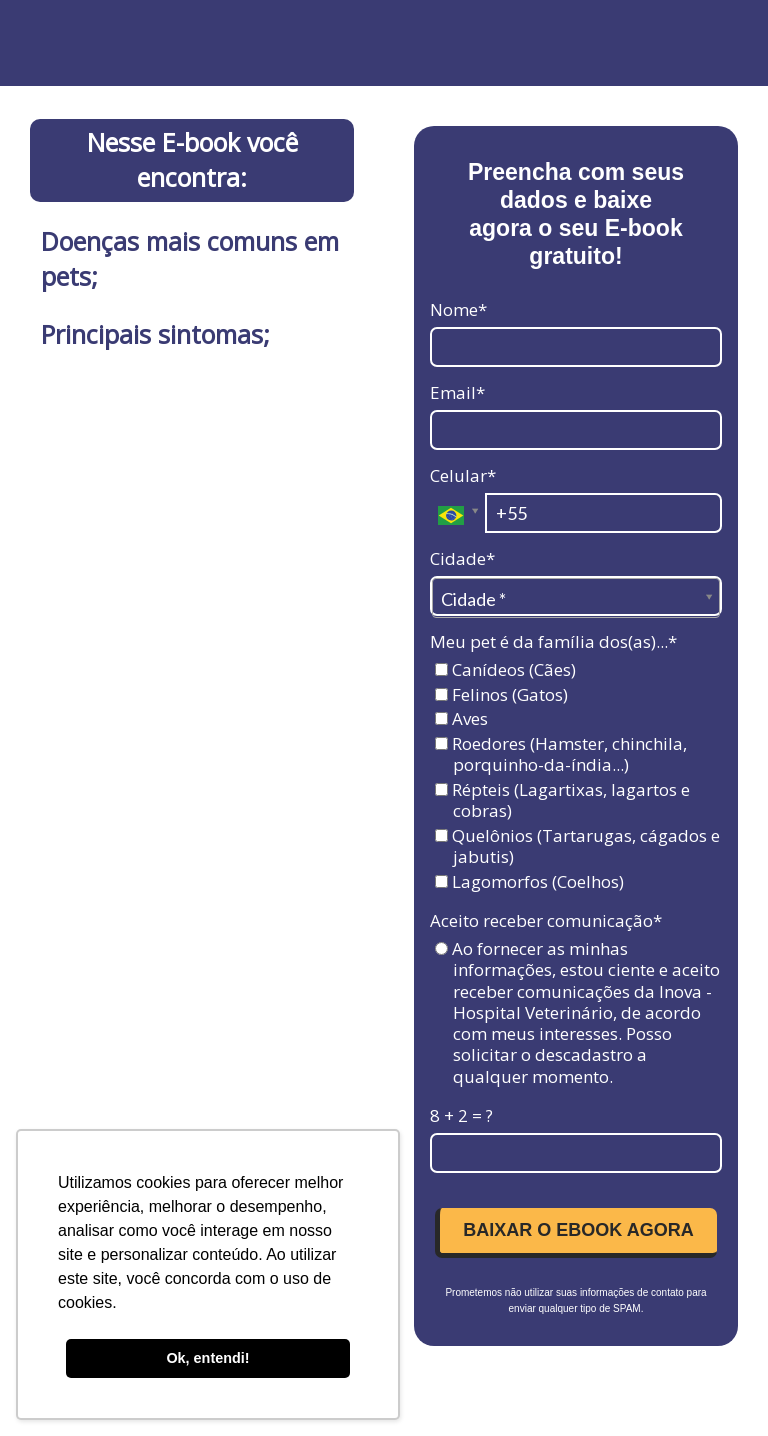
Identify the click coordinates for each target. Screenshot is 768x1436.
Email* (457, 392)
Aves (461, 718)
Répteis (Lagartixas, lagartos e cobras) (562, 800)
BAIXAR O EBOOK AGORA (578, 1230)
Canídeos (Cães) (505, 669)
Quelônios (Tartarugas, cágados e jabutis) (577, 846)
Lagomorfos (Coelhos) (529, 881)
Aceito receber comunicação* (546, 920)
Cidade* (462, 558)
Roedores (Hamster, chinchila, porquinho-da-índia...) (561, 754)
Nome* (458, 309)
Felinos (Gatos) (501, 694)
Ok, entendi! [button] (207, 1358)
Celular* (463, 475)
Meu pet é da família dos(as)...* (553, 641)
